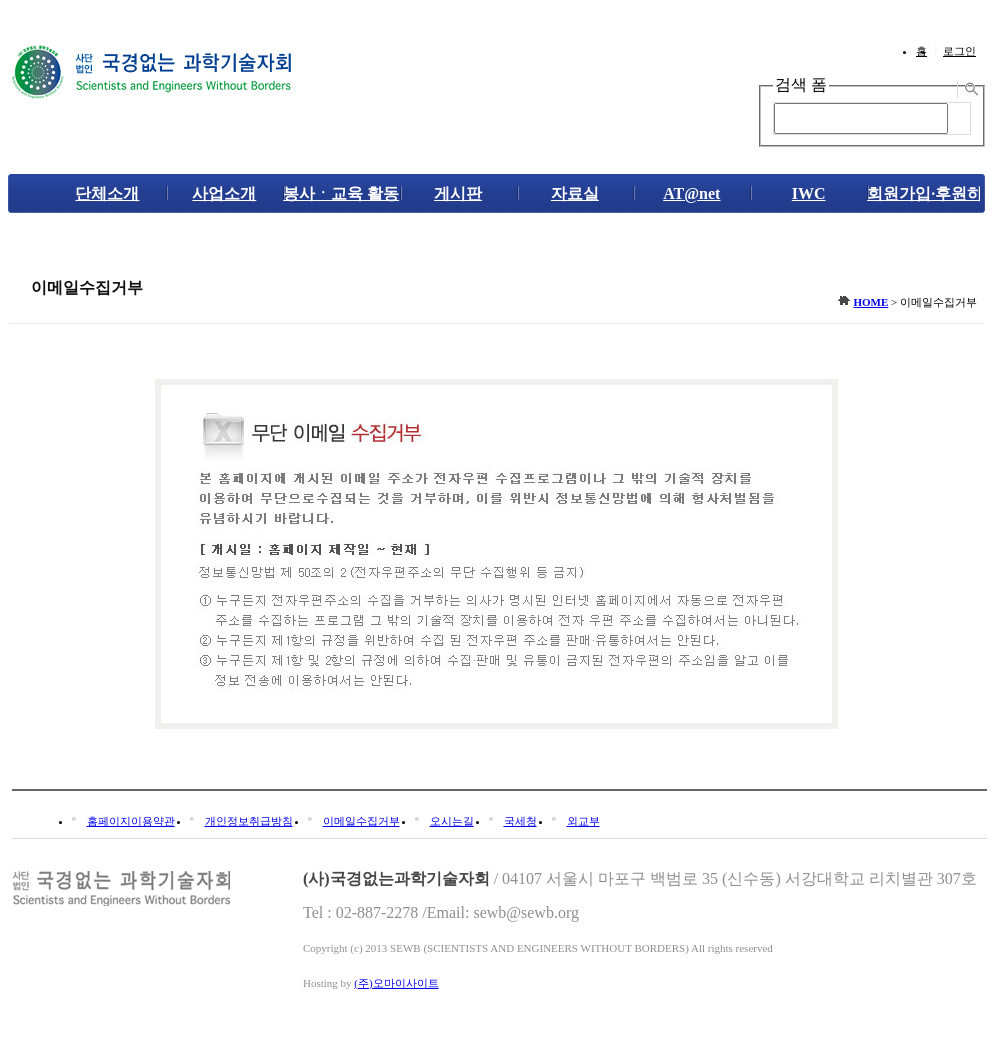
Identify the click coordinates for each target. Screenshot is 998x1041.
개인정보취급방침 (249, 821)
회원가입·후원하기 (925, 193)
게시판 (458, 193)
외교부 (583, 821)
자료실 (575, 193)
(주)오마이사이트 (396, 983)
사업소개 (224, 193)
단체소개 (107, 193)
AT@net (691, 193)
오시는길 (452, 821)
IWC (809, 193)
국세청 (520, 821)
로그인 (959, 51)
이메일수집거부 (361, 821)
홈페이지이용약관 (131, 821)
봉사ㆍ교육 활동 (341, 193)
